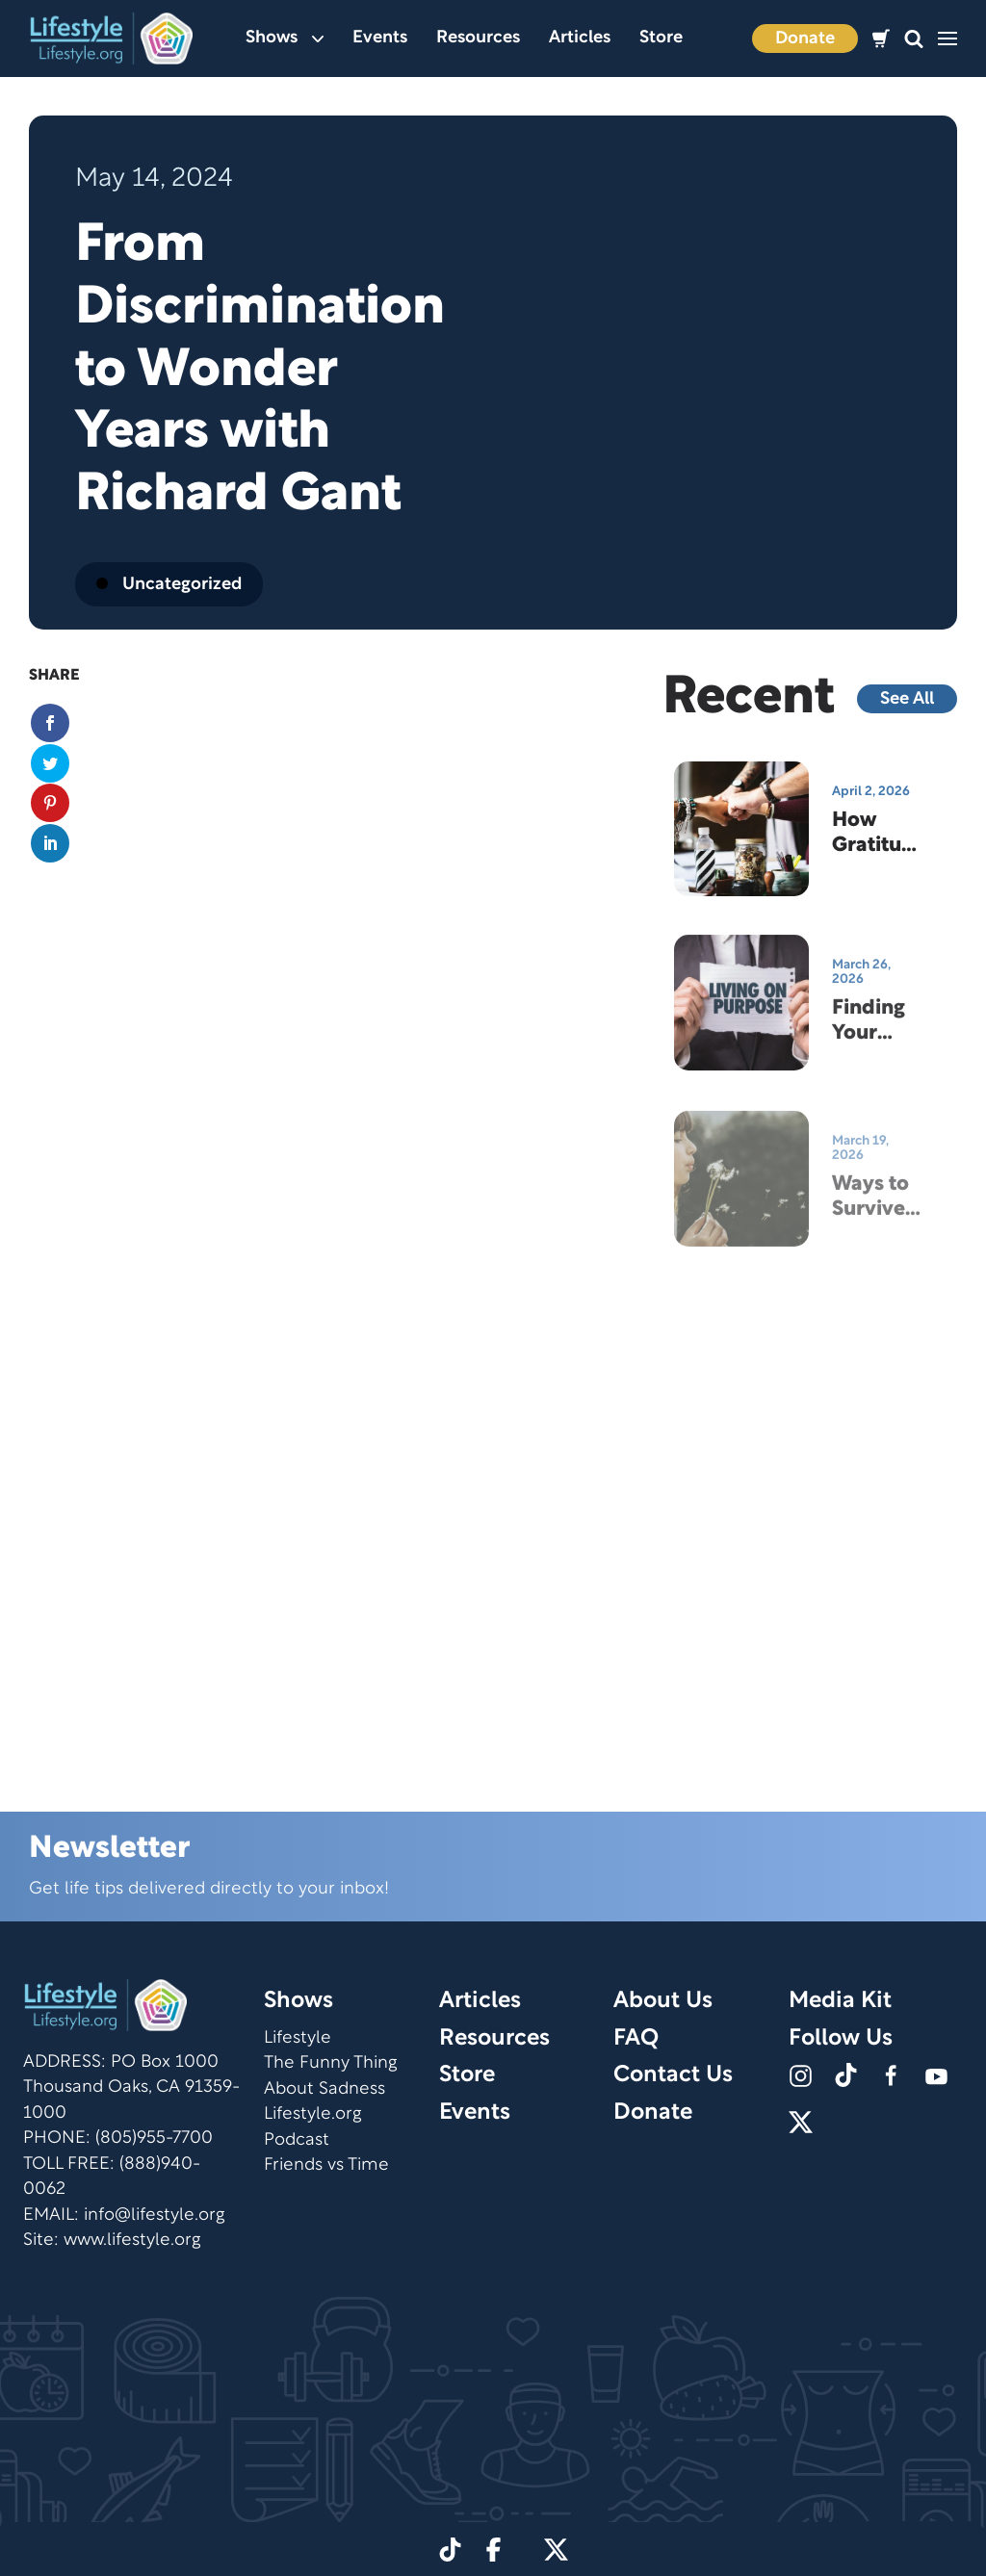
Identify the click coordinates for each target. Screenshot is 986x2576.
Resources (478, 38)
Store (661, 38)
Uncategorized (169, 585)
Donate (805, 39)
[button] (913, 39)
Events (379, 38)
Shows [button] (285, 38)
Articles (579, 38)
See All (907, 699)
